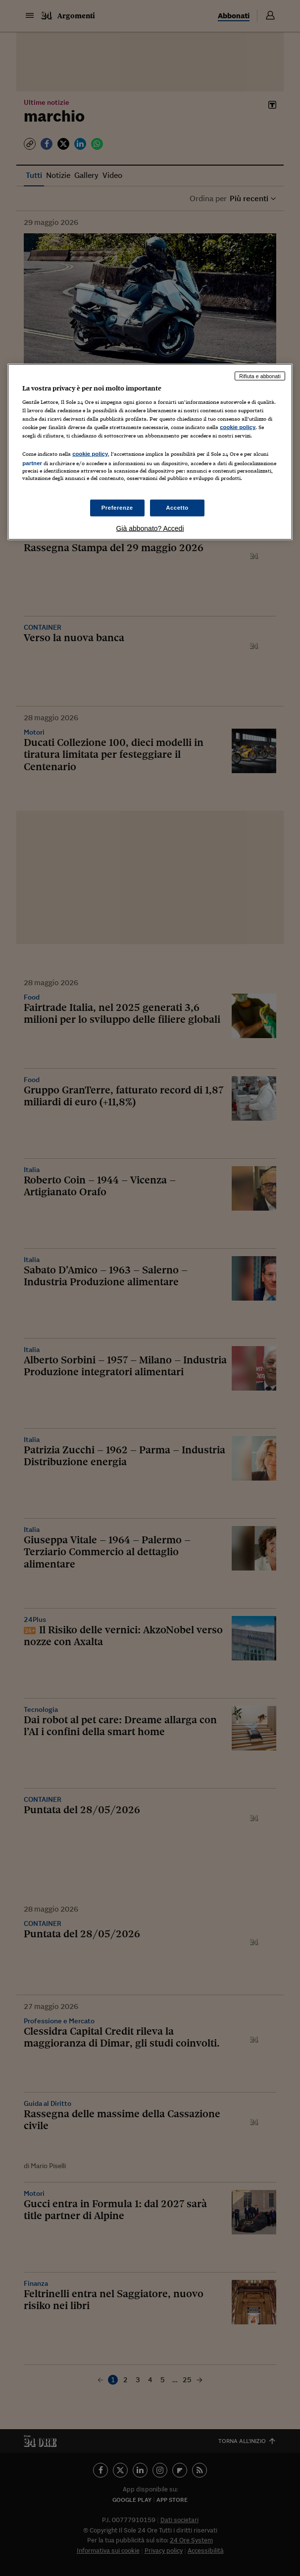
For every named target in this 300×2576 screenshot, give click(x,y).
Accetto (177, 507)
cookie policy (237, 427)
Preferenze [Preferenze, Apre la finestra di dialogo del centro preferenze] (117, 507)
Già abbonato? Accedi (150, 528)
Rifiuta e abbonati (260, 376)
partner (32, 463)
